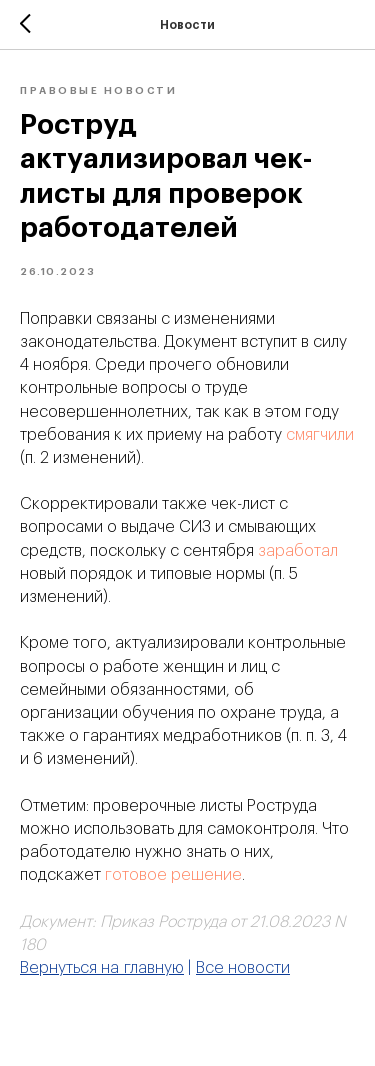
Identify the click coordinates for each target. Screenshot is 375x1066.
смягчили (320, 435)
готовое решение (173, 875)
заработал (298, 551)
